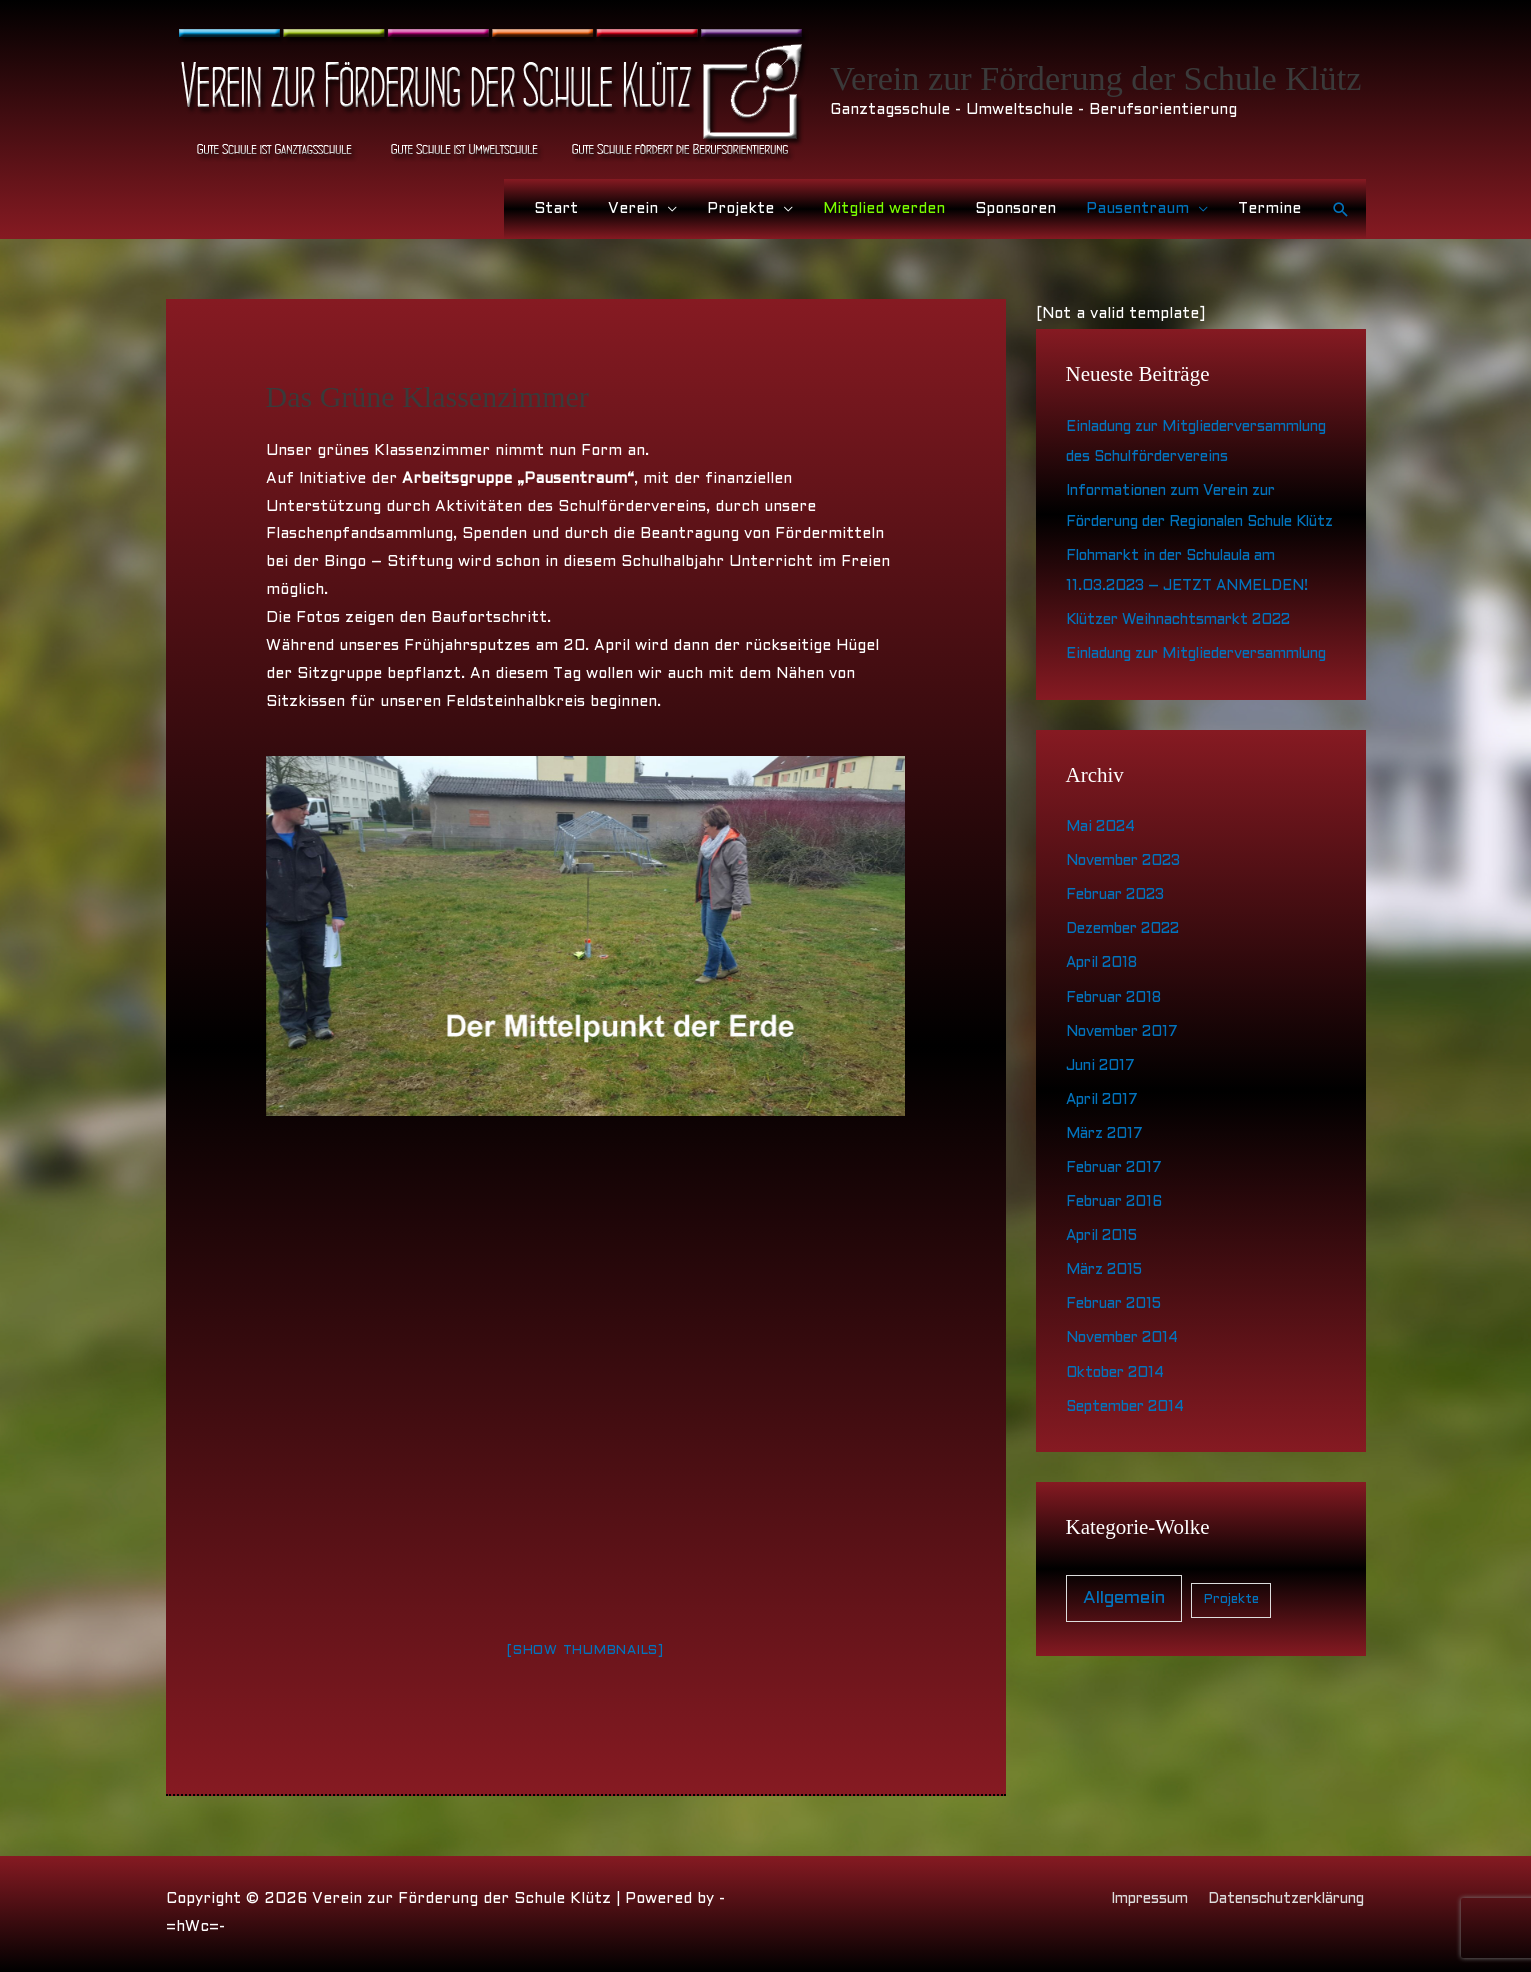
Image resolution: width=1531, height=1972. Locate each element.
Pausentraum (1137, 209)
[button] (1341, 209)
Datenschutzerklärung (1279, 1899)
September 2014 (1130, 1488)
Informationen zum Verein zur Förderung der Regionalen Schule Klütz (1193, 550)
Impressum (1131, 1899)
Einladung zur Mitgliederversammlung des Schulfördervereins (1171, 456)
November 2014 (1126, 1420)
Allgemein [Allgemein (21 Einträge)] (1124, 1678)
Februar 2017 (1118, 1251)
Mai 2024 (1103, 914)
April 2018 (1105, 1049)
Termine (1269, 209)
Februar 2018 (1118, 1083)
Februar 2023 (1121, 981)
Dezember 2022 (1130, 1015)
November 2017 (1126, 1116)
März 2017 (1107, 1218)
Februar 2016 (1118, 1285)
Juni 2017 (1103, 1150)
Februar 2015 (1118, 1386)
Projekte (740, 209)
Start (556, 209)
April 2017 (1105, 1184)
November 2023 (1129, 948)
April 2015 (1105, 1319)
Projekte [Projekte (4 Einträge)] (1231, 1680)
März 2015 (1107, 1353)
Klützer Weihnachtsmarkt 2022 (1190, 678)
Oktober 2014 (1119, 1454)
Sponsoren (1015, 209)
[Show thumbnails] (585, 1650)
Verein (633, 209)
